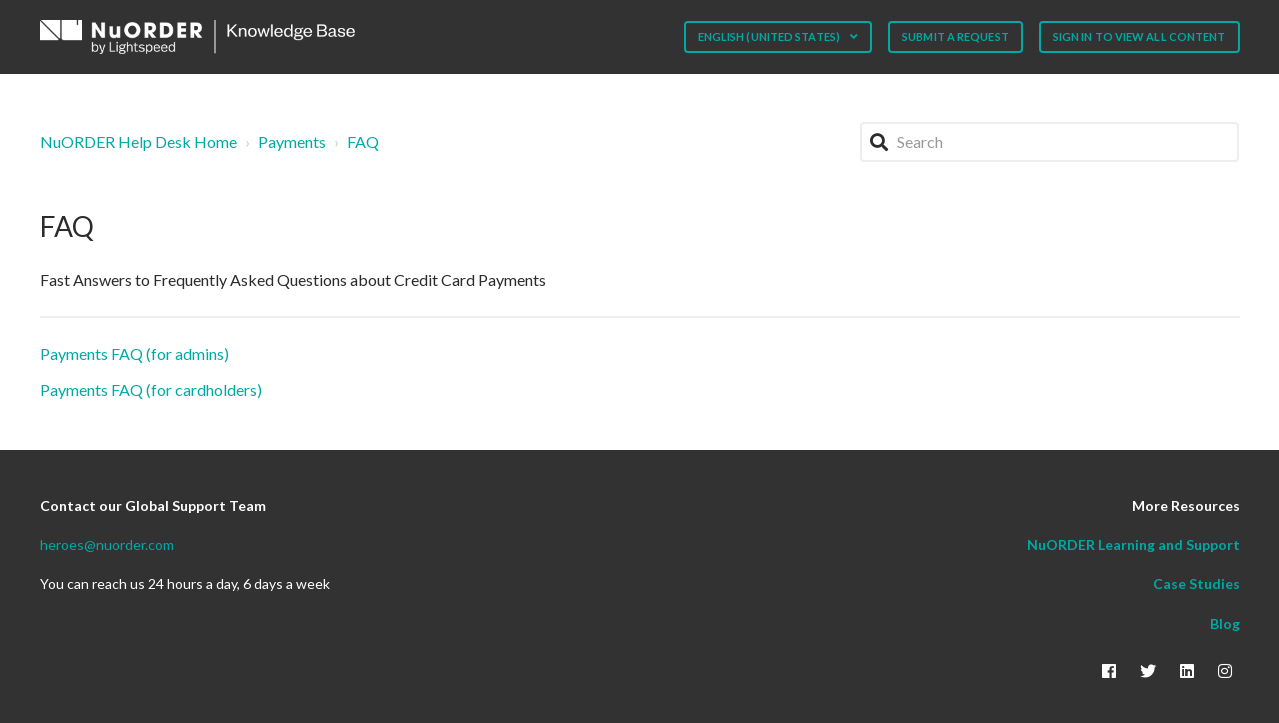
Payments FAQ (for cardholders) (151, 389)
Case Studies (1196, 583)
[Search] (1050, 142)
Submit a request (955, 36)
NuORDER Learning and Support (1133, 544)
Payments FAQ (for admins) (134, 353)
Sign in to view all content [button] (1139, 36)
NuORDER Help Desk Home (138, 141)
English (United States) (770, 36)
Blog (1225, 623)
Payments (292, 141)
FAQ (363, 141)
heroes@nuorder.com (107, 544)
